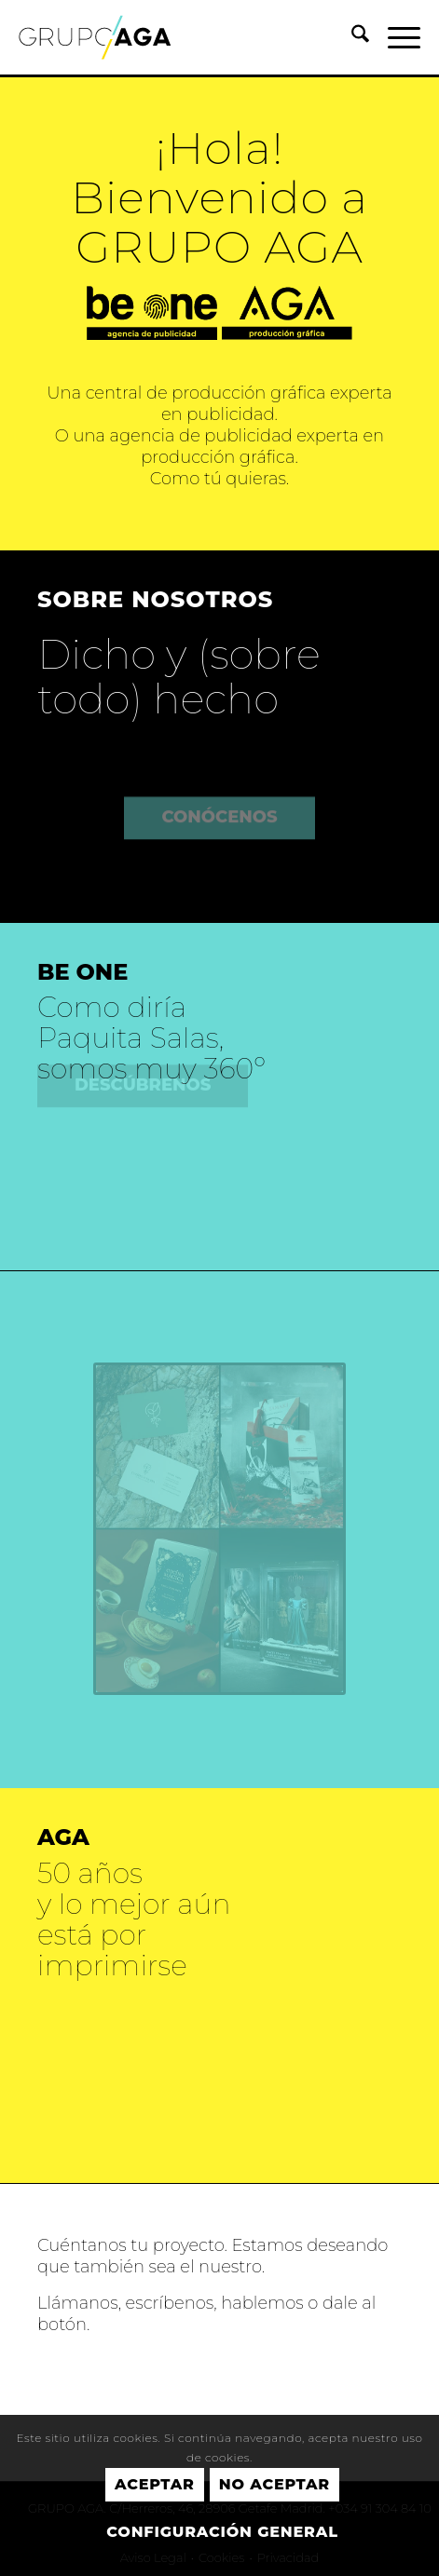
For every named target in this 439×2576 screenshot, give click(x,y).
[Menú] (394, 37)
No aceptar (274, 2484)
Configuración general (221, 2532)
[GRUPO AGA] (179, 37)
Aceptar (155, 2484)
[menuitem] (351, 37)
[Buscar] (351, 37)
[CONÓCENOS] (219, 795)
